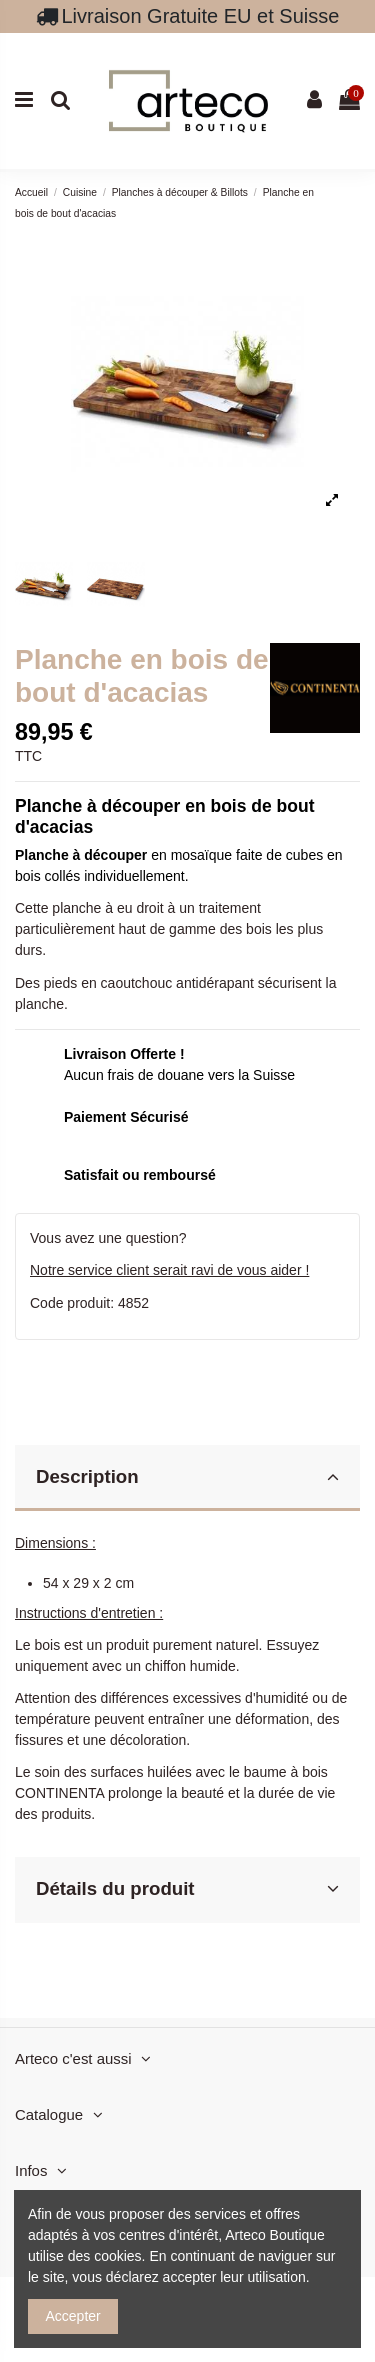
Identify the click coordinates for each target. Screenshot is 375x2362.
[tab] (187, 1478)
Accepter (73, 2316)
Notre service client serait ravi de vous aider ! (169, 1270)
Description (187, 1476)
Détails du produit (187, 1888)
